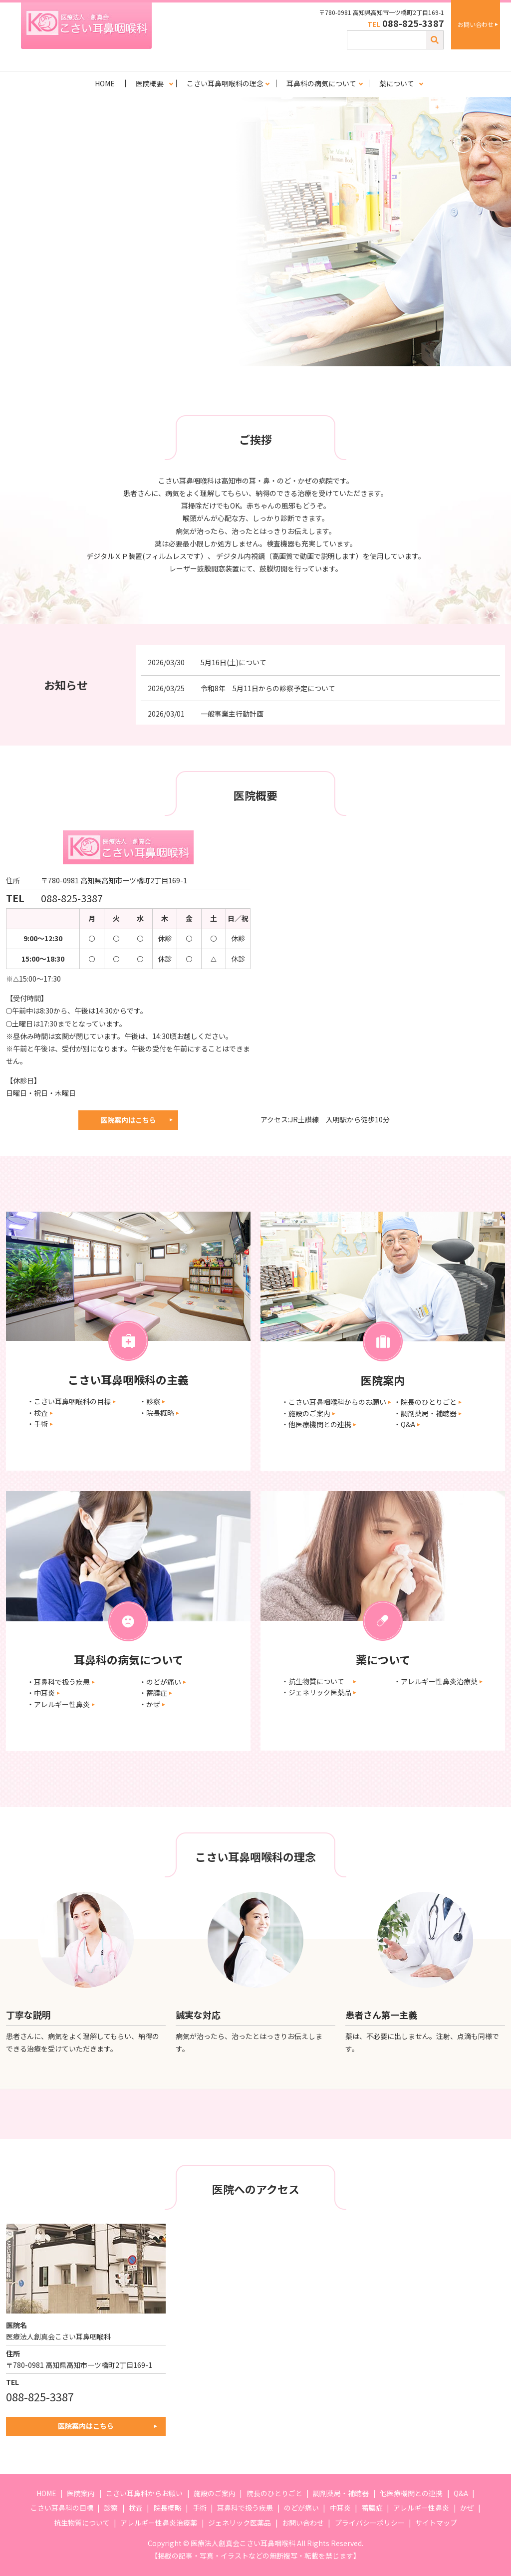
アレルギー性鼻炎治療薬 (158, 2523)
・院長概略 (156, 1413)
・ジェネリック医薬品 (316, 1692)
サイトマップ (436, 2523)
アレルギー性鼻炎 (421, 2508)
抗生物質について (82, 2523)
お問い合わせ (476, 24)
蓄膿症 (372, 2508)
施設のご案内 (215, 2493)
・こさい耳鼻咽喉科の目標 (69, 1401)
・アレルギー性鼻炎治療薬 (436, 1681)
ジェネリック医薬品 (239, 2523)
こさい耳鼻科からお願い (144, 2493)
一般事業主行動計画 (232, 714)
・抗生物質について (316, 1681)
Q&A (461, 2493)
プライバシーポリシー (370, 2523)
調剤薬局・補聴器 (341, 2493)
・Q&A (404, 1424)
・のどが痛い (160, 1682)
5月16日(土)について (233, 662)
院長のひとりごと (274, 2493)
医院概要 (150, 83)
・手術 (37, 1424)
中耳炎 (340, 2508)
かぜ (467, 2508)
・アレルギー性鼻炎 (58, 1704)
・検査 (37, 1413)
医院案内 (81, 2493)
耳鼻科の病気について (321, 83)
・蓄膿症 (153, 1693)
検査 (136, 2508)
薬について (396, 83)
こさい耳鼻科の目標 (61, 2508)
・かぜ (149, 1704)
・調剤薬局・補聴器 (425, 1413)
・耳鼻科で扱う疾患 (58, 1682)
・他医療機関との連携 (316, 1424)
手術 (200, 2508)
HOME (105, 83)
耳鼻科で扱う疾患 (245, 2508)
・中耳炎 (41, 1693)
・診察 (149, 1401)
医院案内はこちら (128, 1120)
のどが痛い (301, 2508)
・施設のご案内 (305, 1413)
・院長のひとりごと (425, 1402)
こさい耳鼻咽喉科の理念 (225, 83)
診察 (111, 2508)
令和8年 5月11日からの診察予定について (268, 688)
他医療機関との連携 (411, 2493)
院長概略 (168, 2508)
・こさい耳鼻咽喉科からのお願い (333, 1402)
